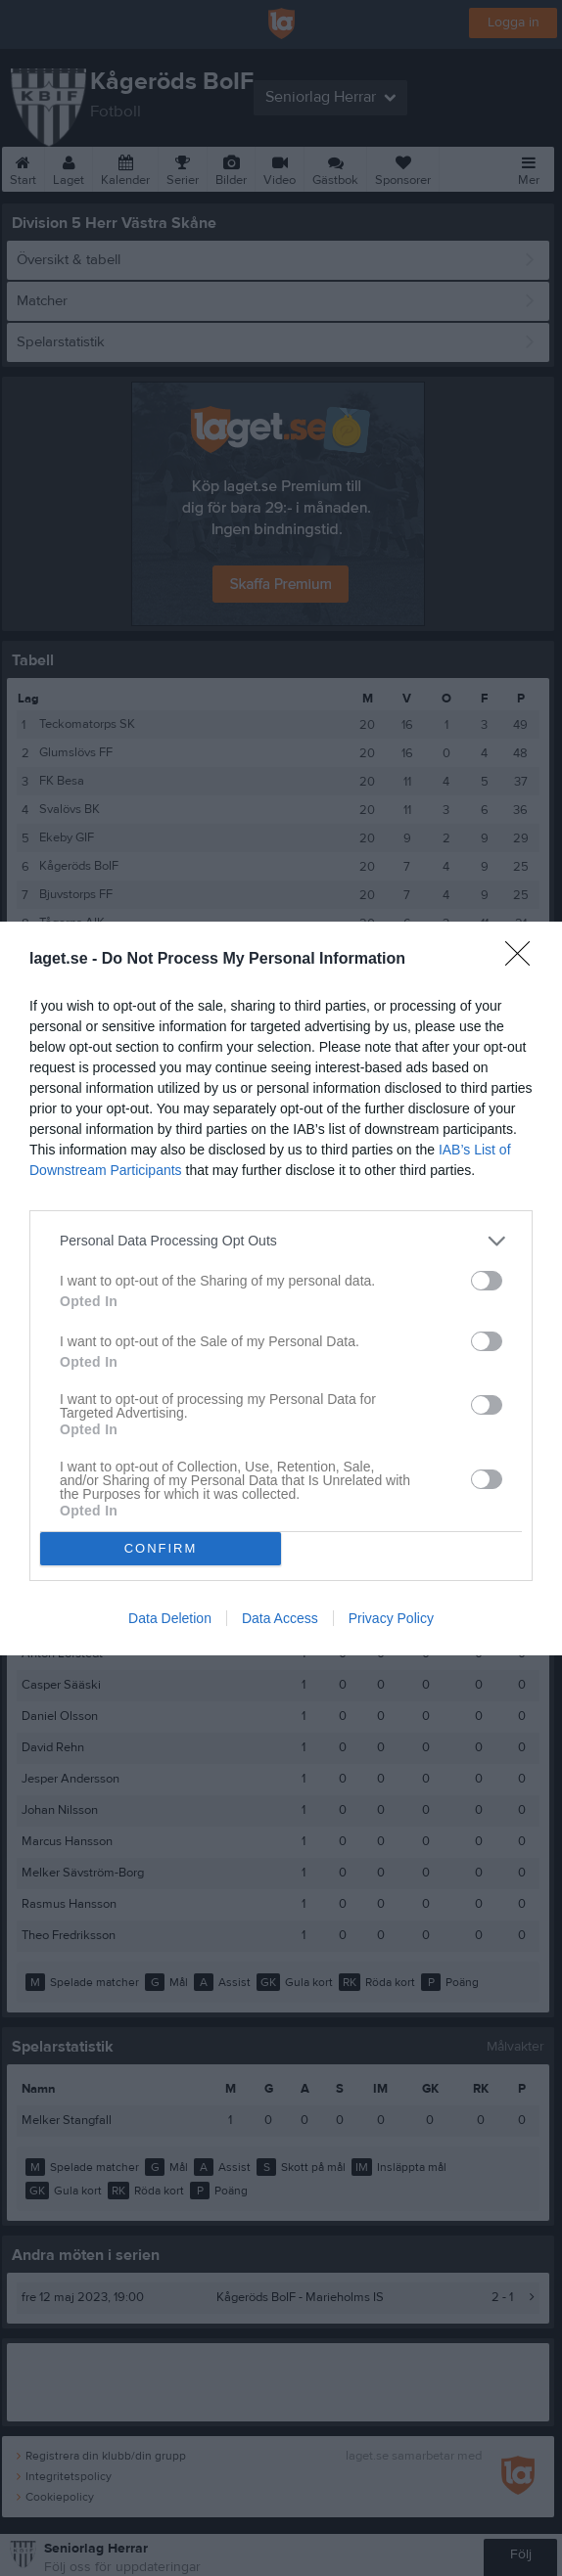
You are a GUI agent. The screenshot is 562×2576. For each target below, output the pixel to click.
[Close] (523, 959)
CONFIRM (161, 1548)
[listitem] (281, 1241)
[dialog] (281, 1288)
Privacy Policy (391, 1618)
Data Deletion (169, 1618)
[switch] (486, 1280)
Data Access (280, 1618)
